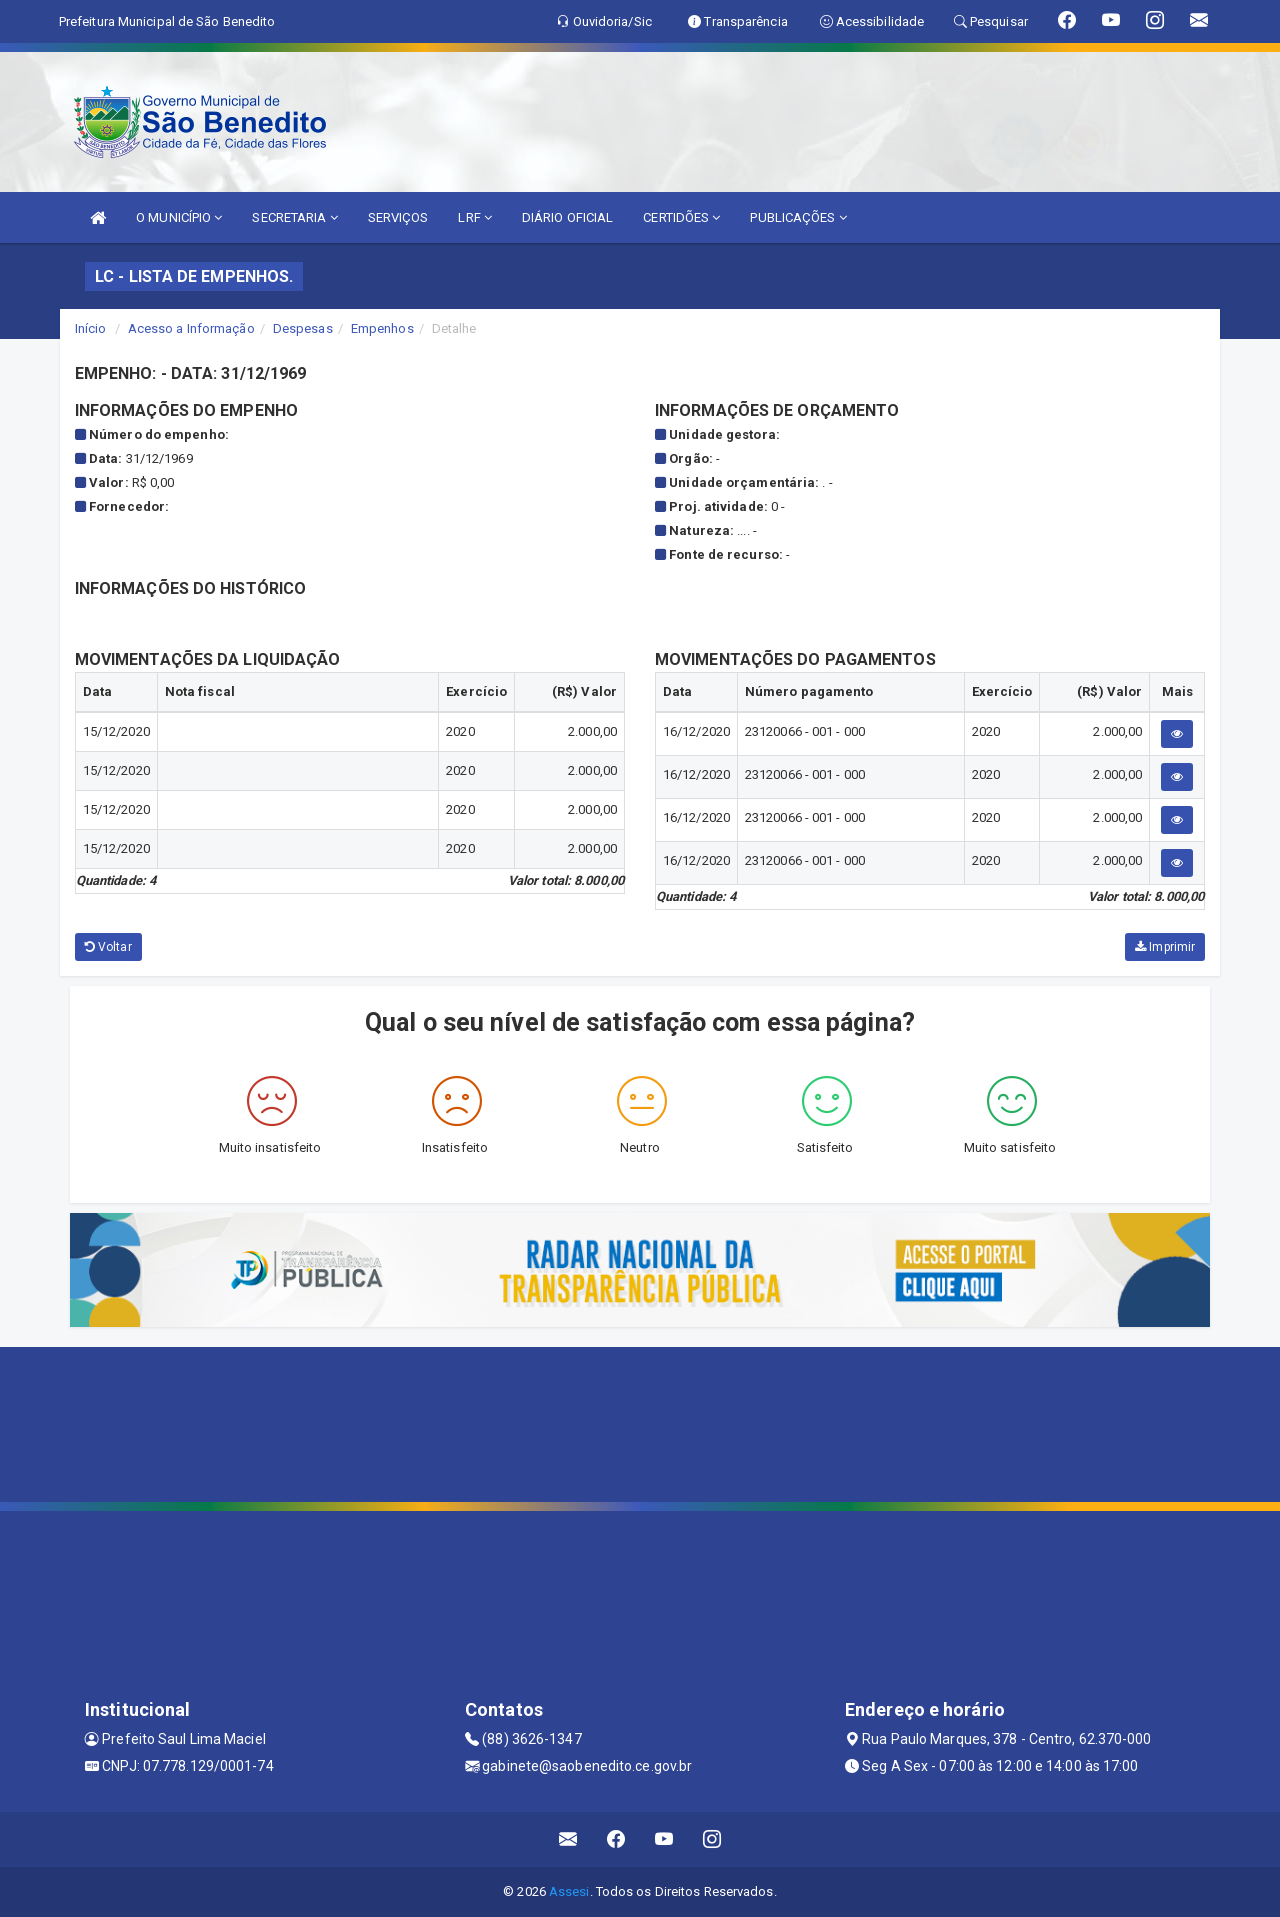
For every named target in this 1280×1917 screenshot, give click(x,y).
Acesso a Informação (191, 328)
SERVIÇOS (398, 217)
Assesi (569, 1891)
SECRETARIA (294, 217)
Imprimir (1165, 947)
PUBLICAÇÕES (798, 217)
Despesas (303, 328)
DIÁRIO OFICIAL (567, 217)
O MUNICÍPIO (179, 217)
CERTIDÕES (681, 217)
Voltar (108, 947)
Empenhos (382, 328)
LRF (475, 217)
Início (91, 328)
